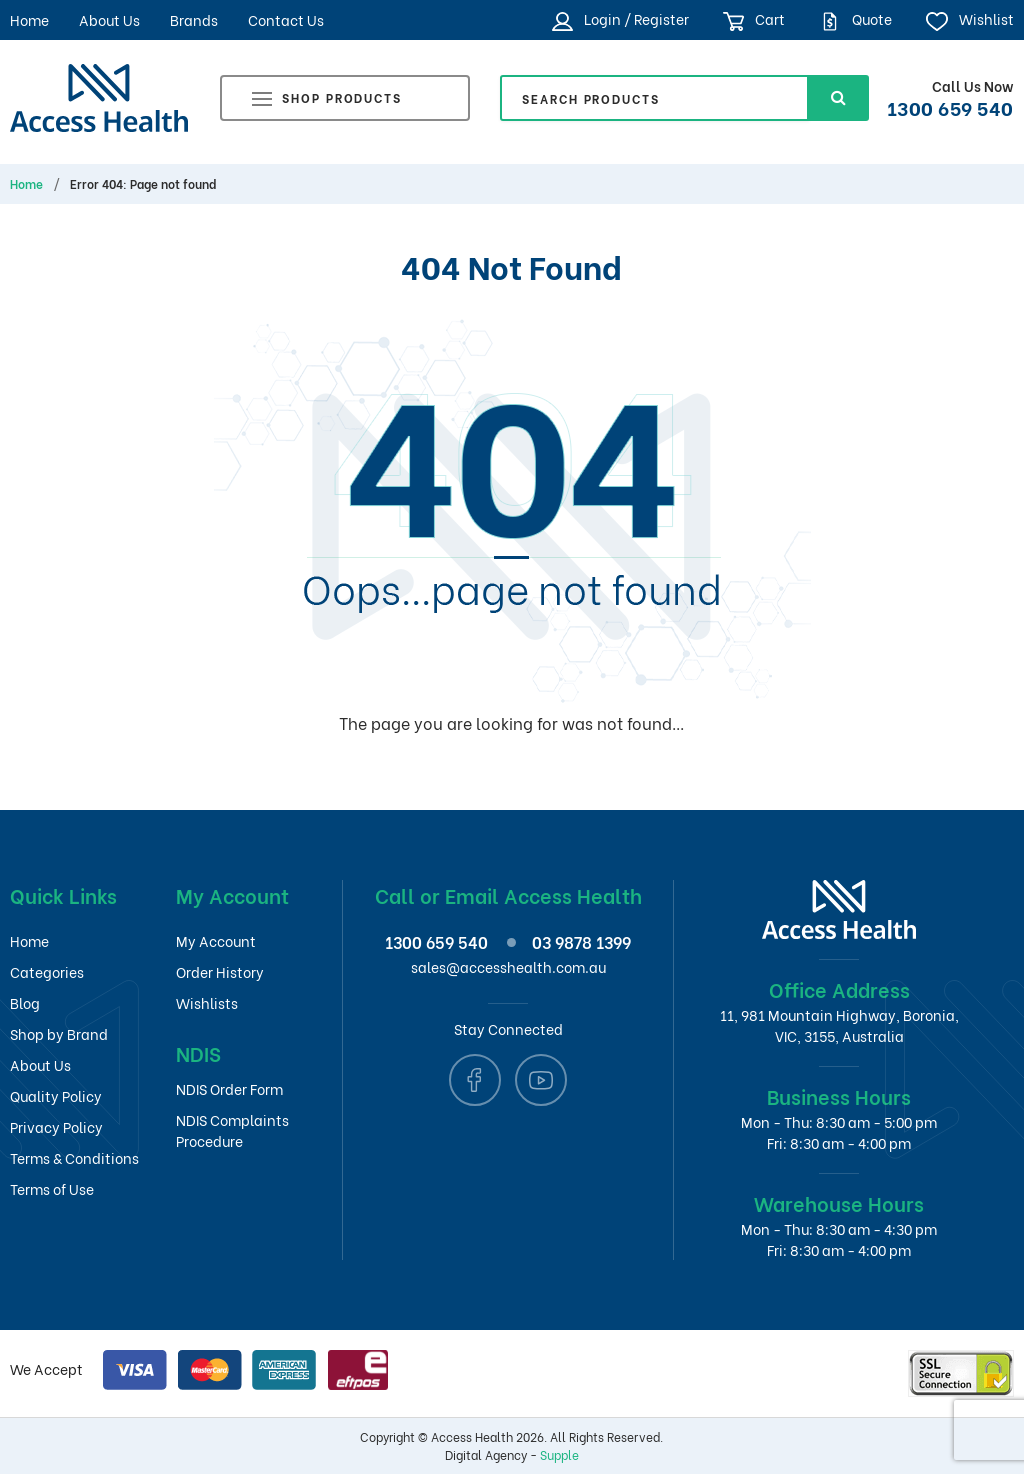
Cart (754, 19)
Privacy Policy (56, 1126)
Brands (194, 19)
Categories (47, 971)
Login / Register (620, 19)
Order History (220, 971)
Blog (25, 1002)
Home (29, 19)
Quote (855, 19)
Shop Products (327, 100)
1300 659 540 (950, 107)
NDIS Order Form (229, 1088)
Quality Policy (56, 1095)
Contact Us (286, 19)
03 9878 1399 (581, 941)
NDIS (198, 1052)
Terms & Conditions (74, 1157)
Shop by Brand (59, 1033)
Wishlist (969, 19)
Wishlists (207, 1002)
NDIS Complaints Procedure (232, 1130)
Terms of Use (52, 1188)
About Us (109, 19)
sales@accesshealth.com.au (508, 966)
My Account (216, 940)
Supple (559, 1454)
